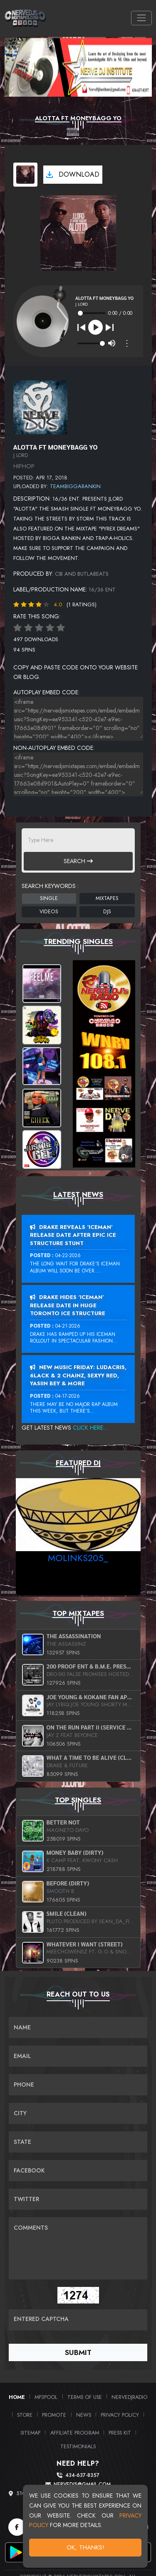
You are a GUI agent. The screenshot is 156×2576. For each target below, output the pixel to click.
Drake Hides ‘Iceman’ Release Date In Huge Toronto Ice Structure (67, 1305)
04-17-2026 (67, 1396)
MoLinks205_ (78, 1557)
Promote (54, 2415)
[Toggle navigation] (141, 18)
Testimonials (78, 2446)
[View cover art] (25, 174)
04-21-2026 (67, 1326)
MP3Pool (46, 2397)
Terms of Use (84, 2397)
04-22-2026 (68, 1255)
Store (24, 2415)
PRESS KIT (120, 2433)
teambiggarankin (75, 486)
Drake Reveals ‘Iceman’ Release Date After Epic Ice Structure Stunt (73, 1235)
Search (78, 861)
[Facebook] (17, 2527)
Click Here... (90, 1427)
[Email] (78, 2056)
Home (17, 2397)
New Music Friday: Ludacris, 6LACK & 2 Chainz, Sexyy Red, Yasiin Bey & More (78, 1375)
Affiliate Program (74, 2433)
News (83, 2415)
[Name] (78, 2027)
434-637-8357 (82, 2475)
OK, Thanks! (85, 2547)
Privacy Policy (120, 2415)
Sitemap (30, 2433)
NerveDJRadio (129, 2397)
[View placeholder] (40, 406)
